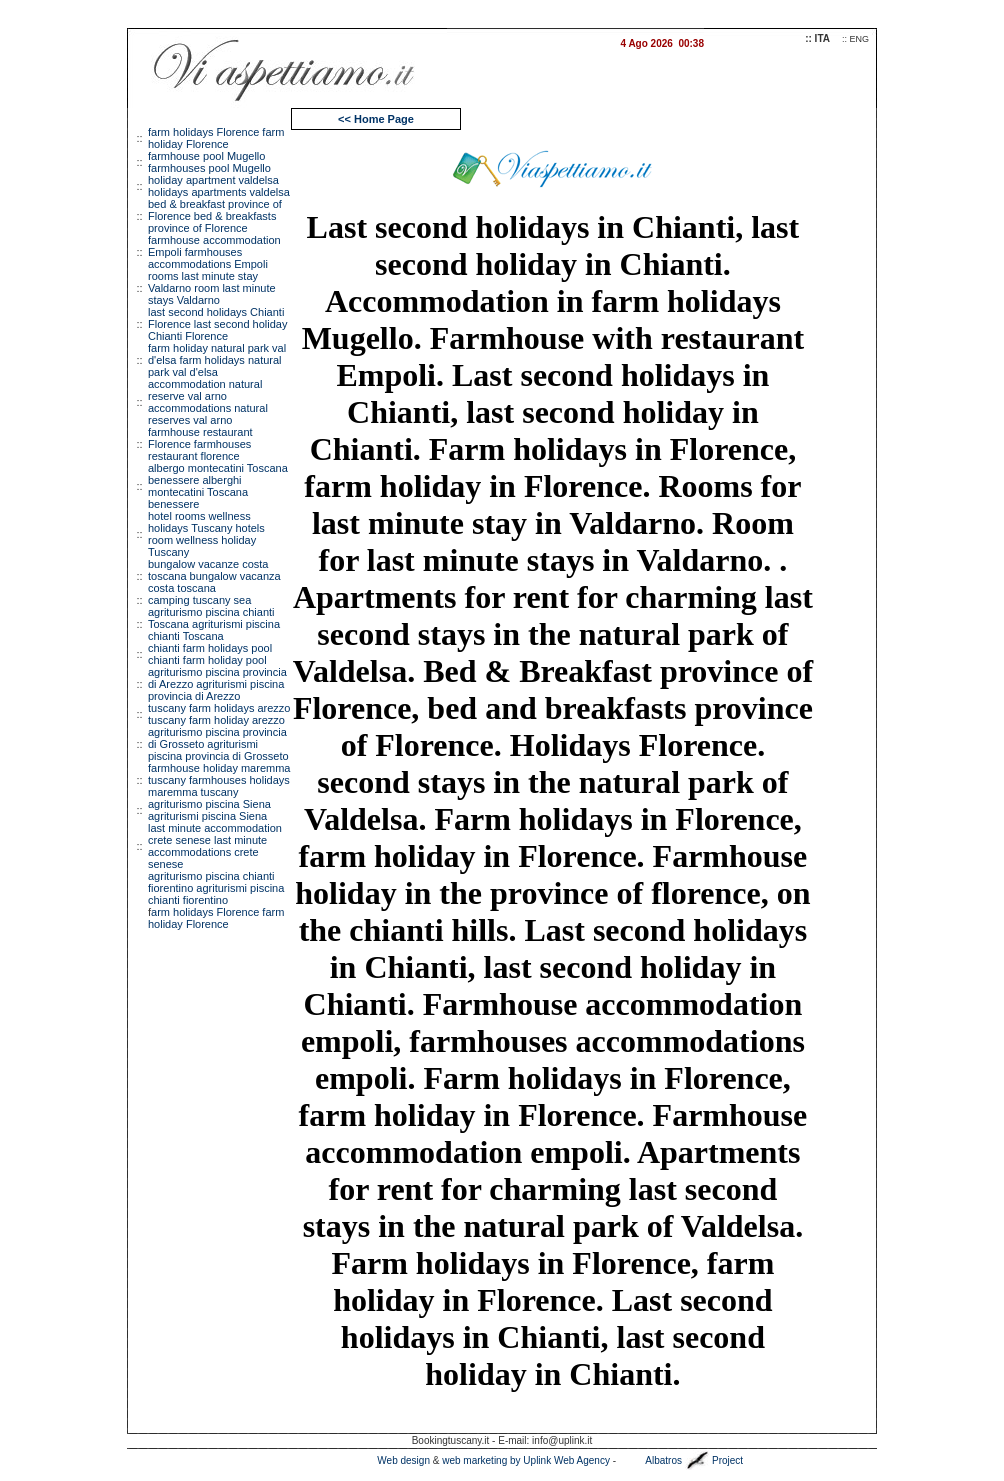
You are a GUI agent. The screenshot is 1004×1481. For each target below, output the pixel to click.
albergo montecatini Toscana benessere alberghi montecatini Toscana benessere (218, 486)
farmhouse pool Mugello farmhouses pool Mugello (209, 162)
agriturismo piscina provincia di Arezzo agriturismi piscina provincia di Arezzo (217, 684)
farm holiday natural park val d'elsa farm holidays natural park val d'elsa (217, 360)
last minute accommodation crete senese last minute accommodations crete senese (215, 846)
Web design (403, 1460)
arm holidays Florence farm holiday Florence (216, 918)
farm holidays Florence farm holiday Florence (216, 138)
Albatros (663, 1460)
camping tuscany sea (199, 600)
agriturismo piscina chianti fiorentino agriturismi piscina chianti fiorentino (216, 888)
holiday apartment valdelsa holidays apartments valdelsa (219, 186)
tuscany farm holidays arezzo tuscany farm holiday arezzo (219, 714)
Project (727, 1460)
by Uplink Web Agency (560, 1460)
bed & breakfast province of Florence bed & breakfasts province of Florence (215, 216)
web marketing (474, 1460)
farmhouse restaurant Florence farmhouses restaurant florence (200, 444)
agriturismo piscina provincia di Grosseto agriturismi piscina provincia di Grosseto (218, 744)
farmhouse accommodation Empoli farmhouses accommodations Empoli (214, 252)
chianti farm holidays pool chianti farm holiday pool (210, 654)
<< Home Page (376, 119)
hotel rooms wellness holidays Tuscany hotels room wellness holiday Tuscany (206, 534)
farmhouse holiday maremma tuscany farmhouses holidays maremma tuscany (219, 780)
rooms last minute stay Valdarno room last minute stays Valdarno (212, 288)
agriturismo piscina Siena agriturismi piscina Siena (209, 810)
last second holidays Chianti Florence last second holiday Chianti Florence (217, 324)
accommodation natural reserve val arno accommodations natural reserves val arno (208, 402)
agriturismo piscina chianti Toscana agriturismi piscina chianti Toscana (214, 624)
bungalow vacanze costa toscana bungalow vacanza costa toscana (214, 576)
